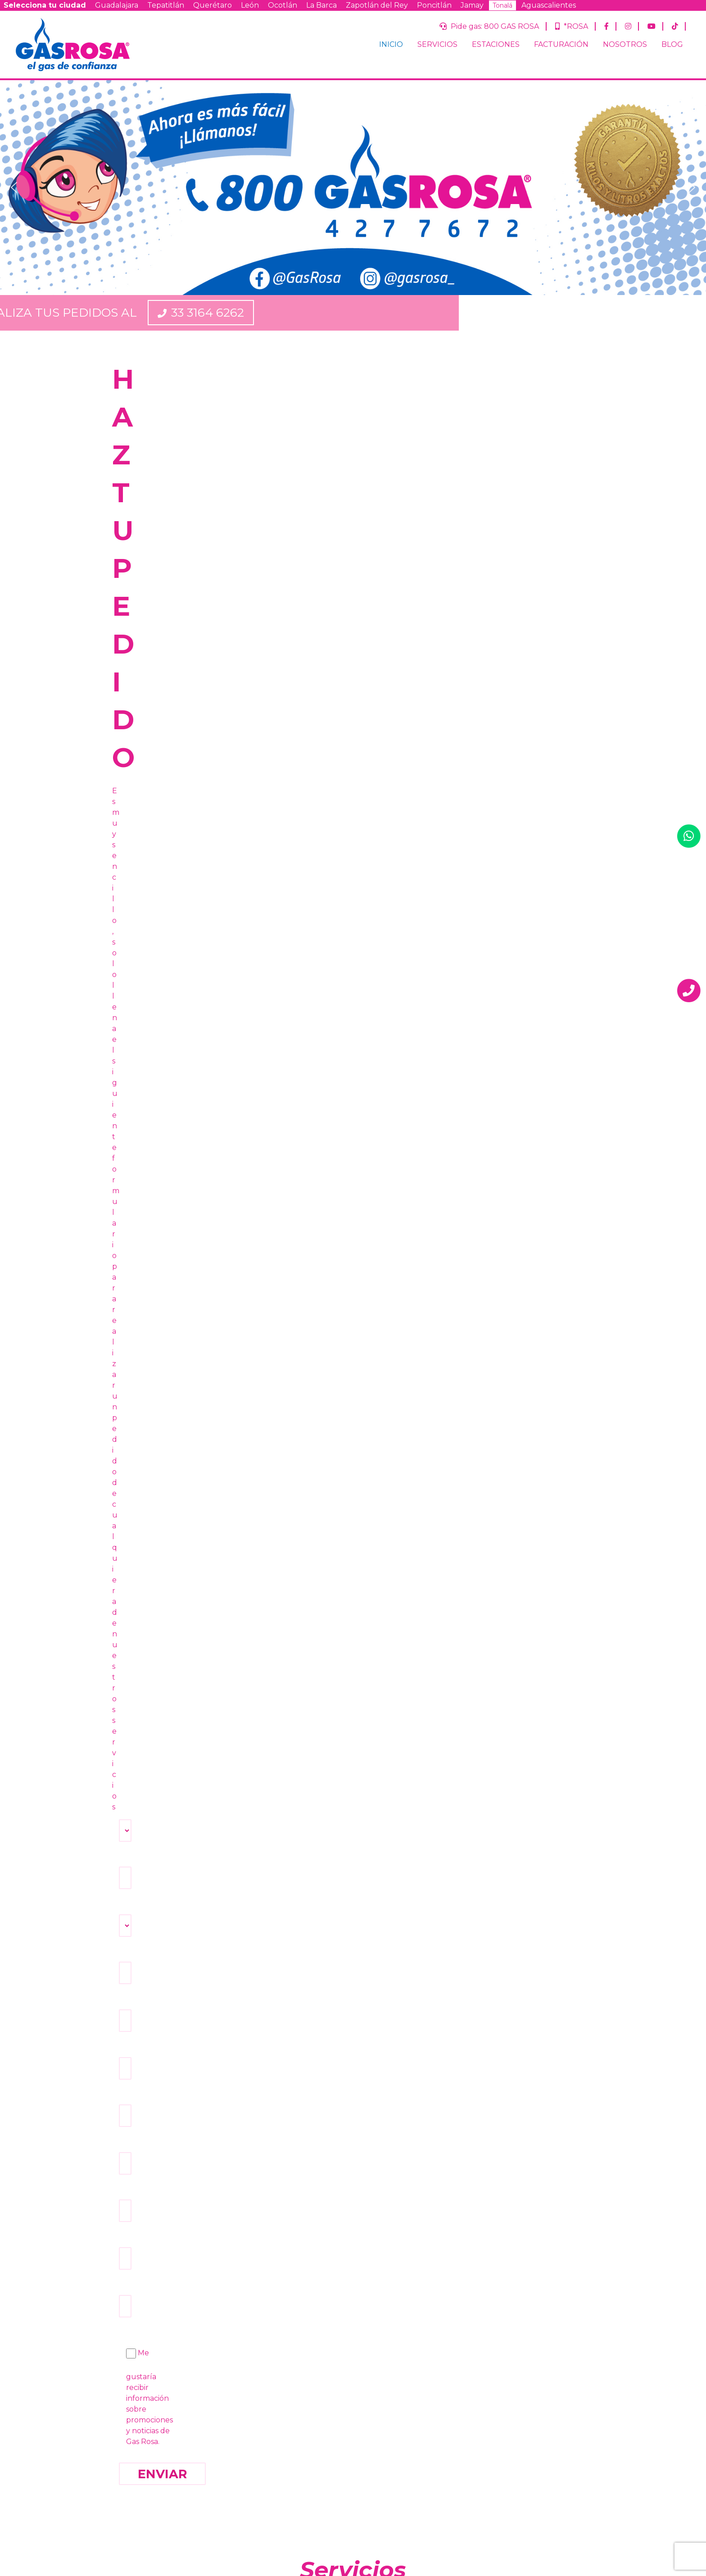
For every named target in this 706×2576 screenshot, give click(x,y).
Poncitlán (434, 5)
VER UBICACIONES (518, 926)
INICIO (391, 44)
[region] (353, 187)
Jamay (472, 5)
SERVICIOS (437, 44)
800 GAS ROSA (230, 2182)
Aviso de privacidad (271, 2459)
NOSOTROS (625, 44)
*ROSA (571, 26)
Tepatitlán (165, 5)
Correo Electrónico (480, 2383)
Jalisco (496, 2431)
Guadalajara (116, 5)
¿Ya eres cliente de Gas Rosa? (495, 2405)
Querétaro (212, 5)
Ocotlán (282, 5)
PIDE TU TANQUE (353, 926)
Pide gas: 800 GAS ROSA (489, 26)
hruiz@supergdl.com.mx (424, 1953)
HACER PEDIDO (187, 1672)
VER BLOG (518, 1672)
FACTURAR (353, 1672)
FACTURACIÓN (561, 44)
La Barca (321, 5)
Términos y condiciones (343, 2459)
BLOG (672, 44)
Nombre (464, 2360)
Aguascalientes (548, 5)
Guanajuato (503, 2454)
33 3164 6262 (454, 312)
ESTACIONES (496, 44)
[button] (14, 187)
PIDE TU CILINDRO (188, 926)
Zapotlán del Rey (377, 5)
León (250, 5)
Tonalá (502, 5)
